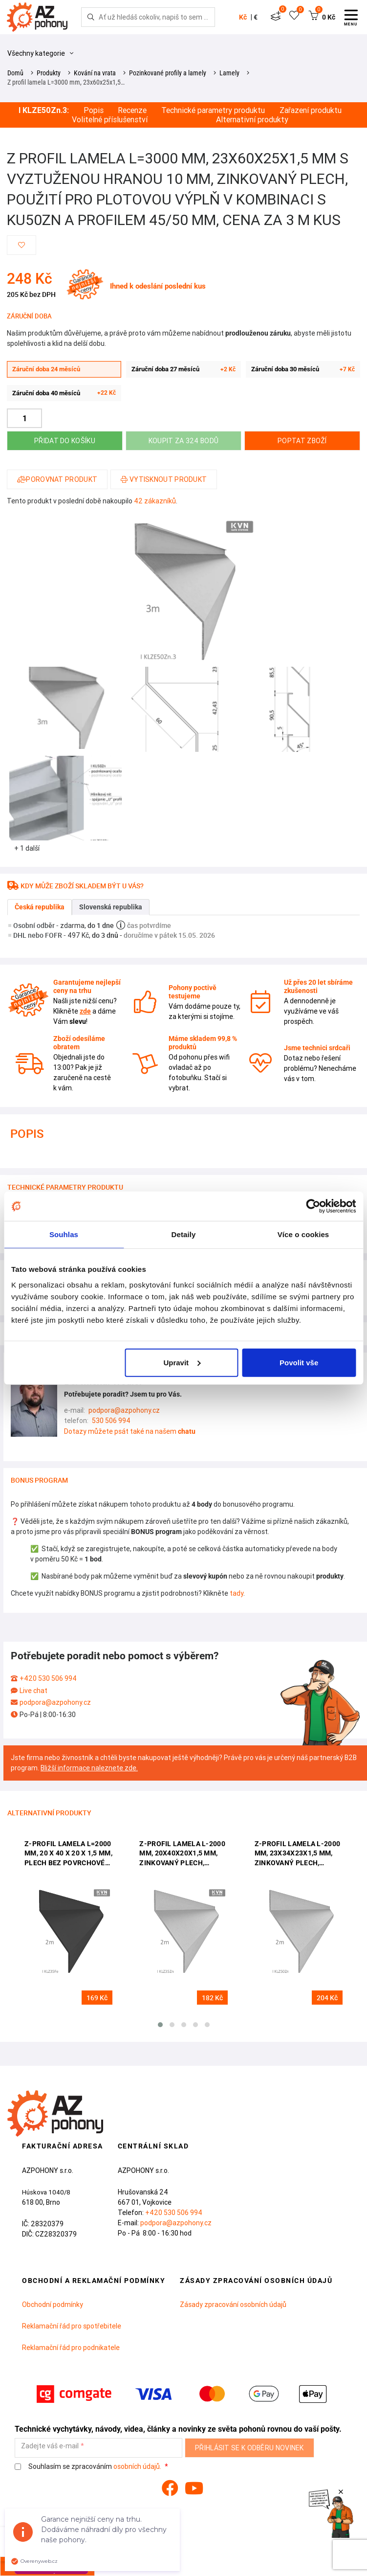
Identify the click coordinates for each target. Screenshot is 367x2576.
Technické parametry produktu (213, 110)
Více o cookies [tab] (303, 1234)
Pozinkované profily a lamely (167, 73)
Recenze (132, 110)
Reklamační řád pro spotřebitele (71, 2326)
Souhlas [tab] (63, 1234)
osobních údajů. (137, 2466)
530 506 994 (111, 1420)
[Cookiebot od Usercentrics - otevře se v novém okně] (313, 1206)
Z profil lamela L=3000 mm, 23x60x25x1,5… (66, 82)
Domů (15, 73)
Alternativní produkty (252, 119)
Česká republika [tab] (40, 907)
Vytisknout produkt (164, 479)
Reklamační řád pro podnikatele (71, 2347)
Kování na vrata (95, 73)
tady (236, 1593)
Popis (94, 110)
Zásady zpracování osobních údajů (233, 2304)
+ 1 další (27, 848)
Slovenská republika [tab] (110, 907)
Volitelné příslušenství (110, 119)
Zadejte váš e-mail (50, 2446)
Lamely (229, 73)
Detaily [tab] (184, 1234)
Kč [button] (243, 17)
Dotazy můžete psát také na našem (129, 1431)
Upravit (181, 1362)
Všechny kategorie (40, 53)
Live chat (33, 1690)
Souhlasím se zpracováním (89, 2467)
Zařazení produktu (311, 110)
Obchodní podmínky (52, 2304)
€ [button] (256, 17)
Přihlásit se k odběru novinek (249, 2447)
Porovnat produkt (57, 479)
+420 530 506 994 (48, 1678)
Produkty (49, 73)
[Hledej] (91, 17)
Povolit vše (299, 1362)
